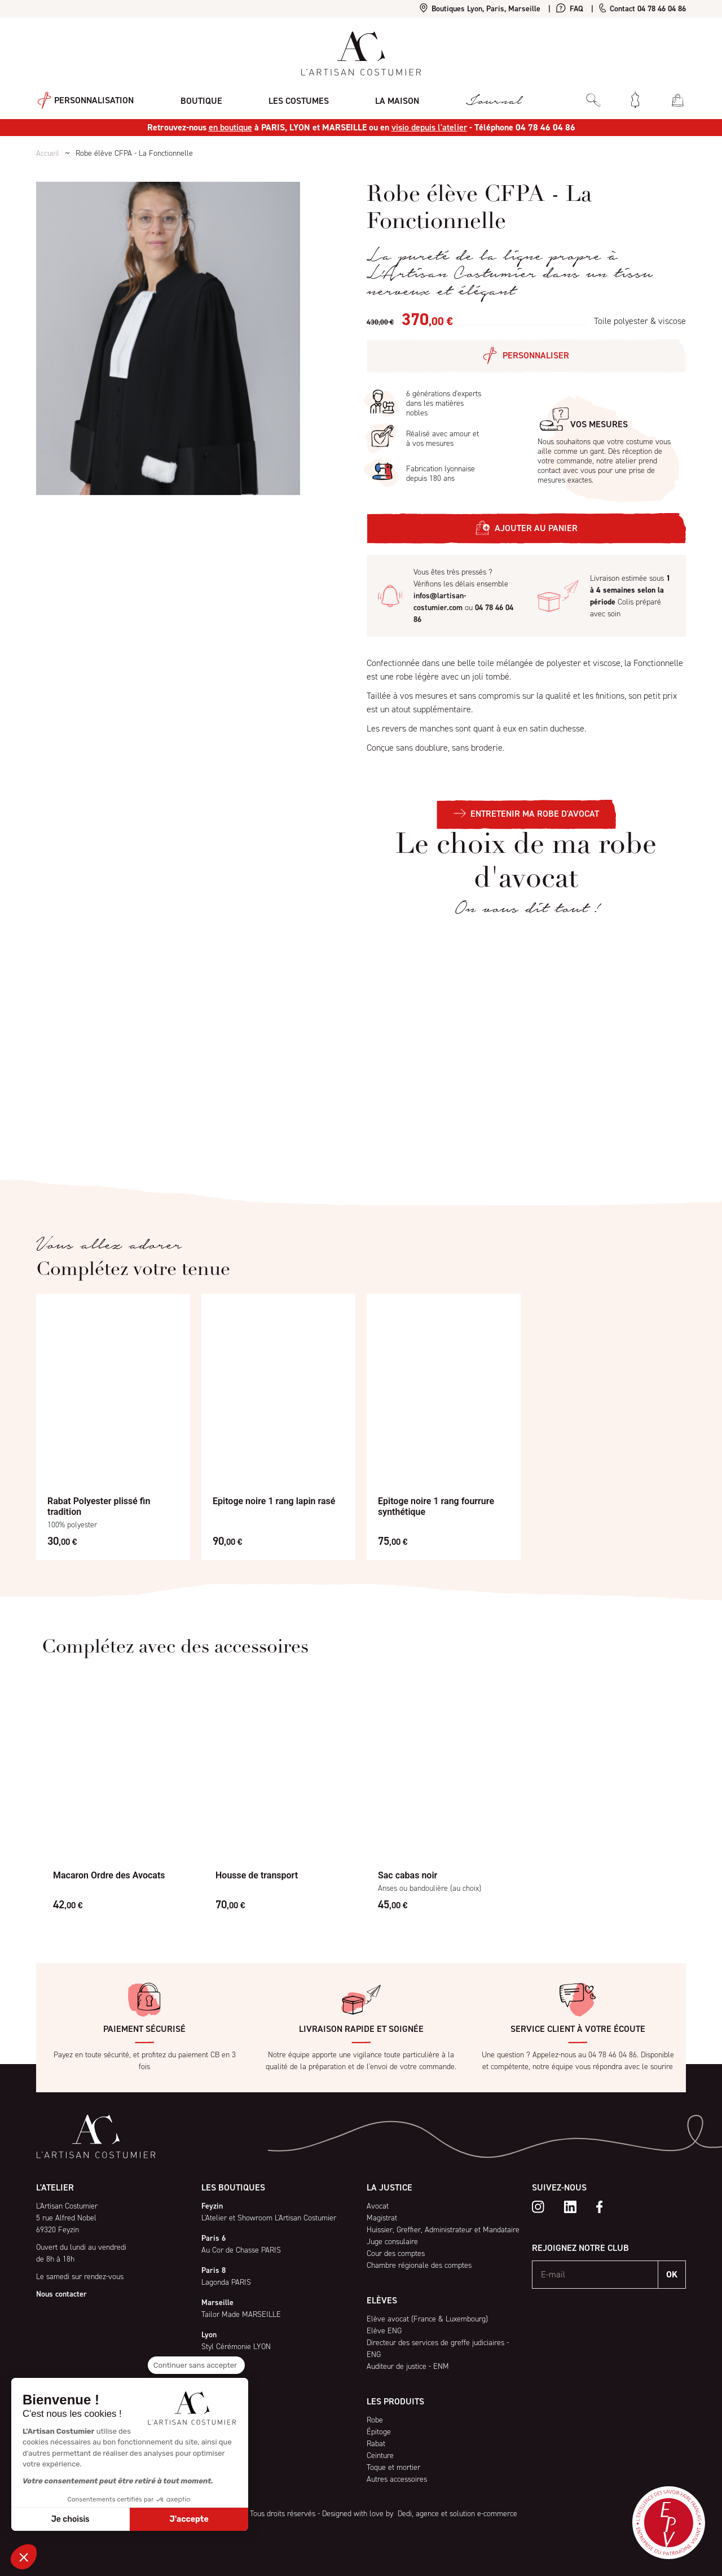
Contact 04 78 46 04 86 (642, 8)
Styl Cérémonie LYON (236, 2346)
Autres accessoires (397, 2479)
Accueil (47, 153)
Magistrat (382, 2218)
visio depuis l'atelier (429, 127)
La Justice (389, 2187)
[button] (23, 2556)
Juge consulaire (392, 2241)
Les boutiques (233, 2187)
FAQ (569, 8)
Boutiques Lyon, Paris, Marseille (480, 8)
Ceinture (380, 2455)
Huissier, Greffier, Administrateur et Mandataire (443, 2229)
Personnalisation (84, 99)
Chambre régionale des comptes (419, 2265)
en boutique (230, 127)
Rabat (376, 2443)
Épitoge (379, 2431)
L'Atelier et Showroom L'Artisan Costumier (268, 2218)
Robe (375, 2420)
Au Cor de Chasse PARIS (241, 2250)
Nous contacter (61, 2294)
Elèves (382, 2300)
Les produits (395, 2401)
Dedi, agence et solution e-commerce (456, 2513)
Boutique (198, 99)
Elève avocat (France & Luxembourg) (427, 2319)
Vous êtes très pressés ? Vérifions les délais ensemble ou (463, 596)
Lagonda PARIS (226, 2282)
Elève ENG (384, 2330)
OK (671, 2274)
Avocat (378, 2206)
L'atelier (55, 2187)
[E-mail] (595, 2274)
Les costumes (295, 99)
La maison (392, 99)
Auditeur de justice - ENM (408, 2366)
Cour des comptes (396, 2253)
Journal (486, 99)
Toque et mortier (393, 2467)
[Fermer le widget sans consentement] (196, 2365)
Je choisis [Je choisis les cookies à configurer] (70, 2519)
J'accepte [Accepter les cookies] (189, 2519)
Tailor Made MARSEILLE (241, 2314)
